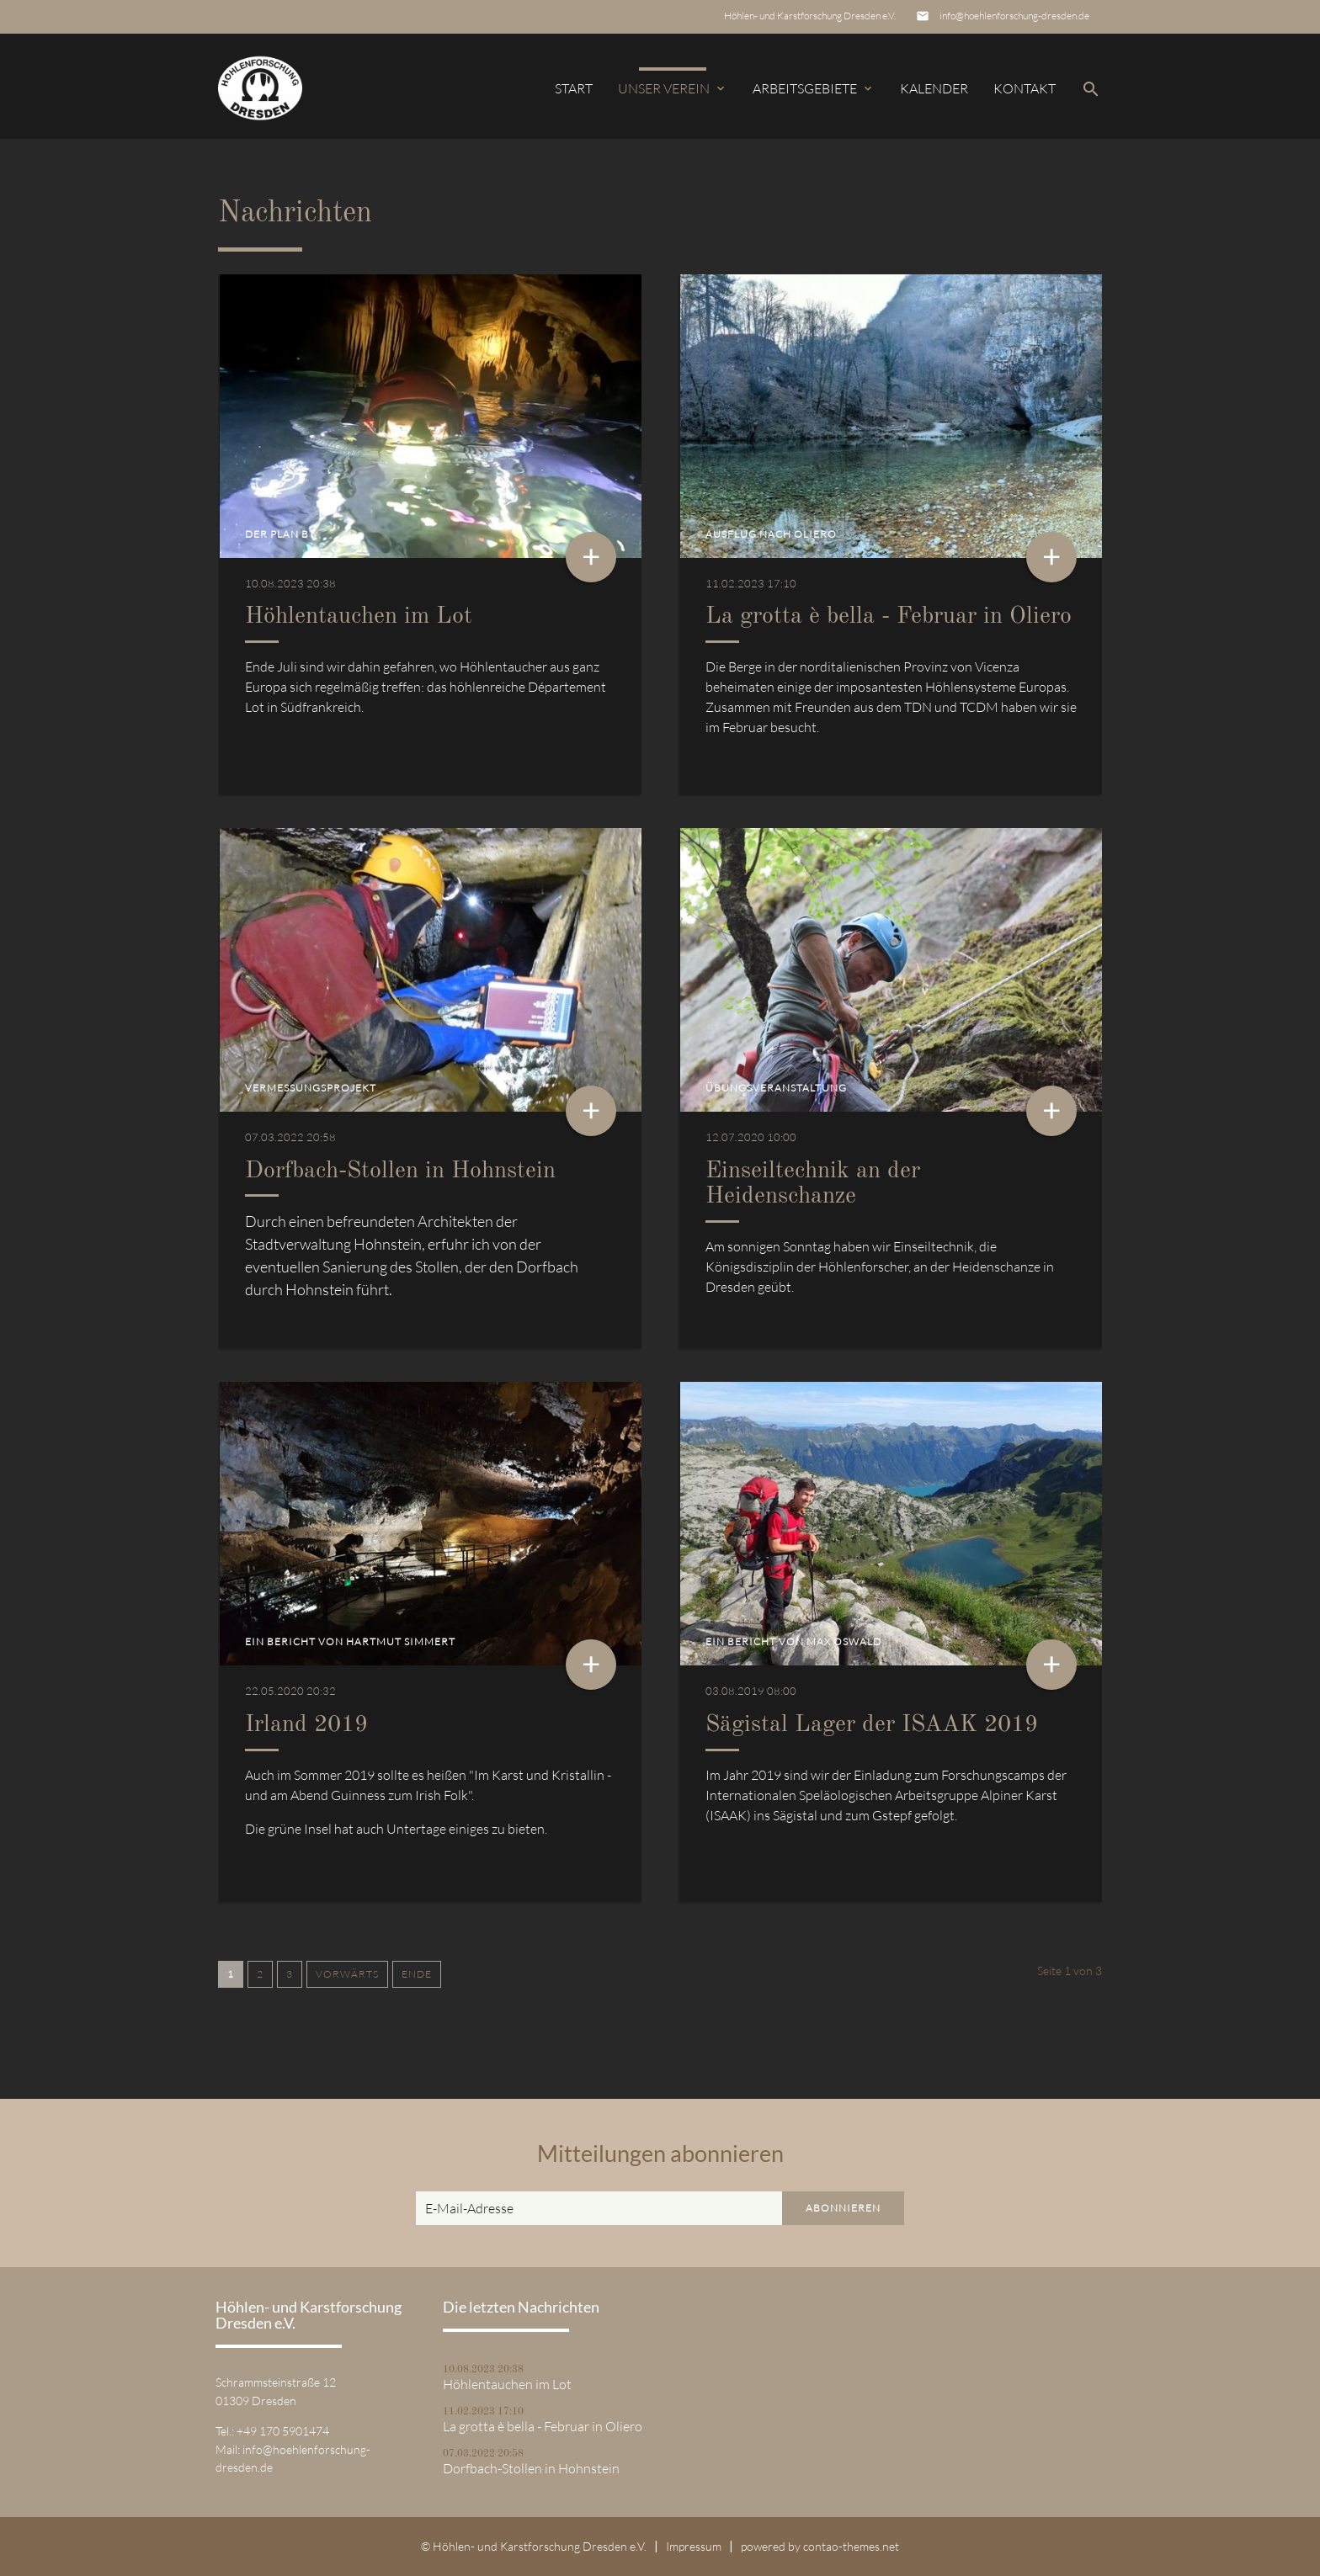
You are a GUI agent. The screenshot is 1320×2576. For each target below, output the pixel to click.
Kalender (934, 88)
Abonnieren (843, 2208)
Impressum (693, 2546)
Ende (417, 1974)
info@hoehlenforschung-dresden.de (1014, 15)
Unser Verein (672, 88)
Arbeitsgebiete (814, 88)
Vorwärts (347, 1974)
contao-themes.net (851, 2546)
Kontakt (1024, 88)
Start (574, 88)
